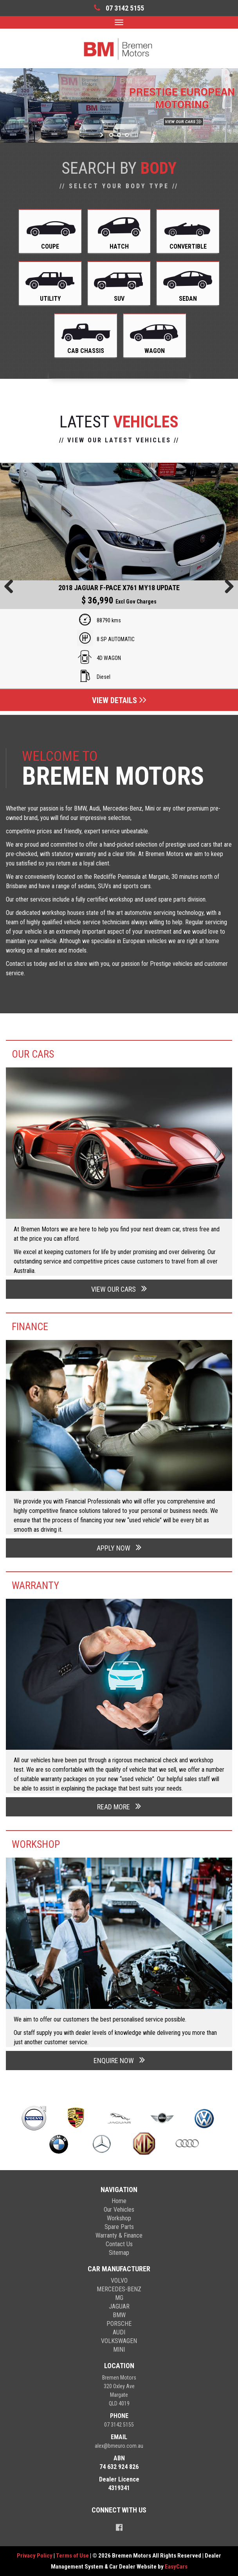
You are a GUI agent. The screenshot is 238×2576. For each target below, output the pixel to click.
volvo (119, 2280)
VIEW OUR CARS (119, 1288)
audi (119, 2332)
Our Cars (33, 1054)
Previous (12, 587)
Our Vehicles (119, 2209)
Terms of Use (73, 2555)
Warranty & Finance (119, 2235)
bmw (119, 2315)
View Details (119, 699)
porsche (119, 2323)
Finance (30, 1327)
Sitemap (119, 2252)
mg (119, 2297)
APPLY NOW (119, 1547)
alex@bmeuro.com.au (119, 2446)
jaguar (119, 2306)
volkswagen (119, 2341)
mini (119, 2349)
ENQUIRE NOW (119, 2060)
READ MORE (119, 1806)
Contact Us (119, 2244)
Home (119, 2201)
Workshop (36, 1844)
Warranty (35, 1585)
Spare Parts (119, 2227)
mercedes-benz (119, 2289)
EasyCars (176, 2566)
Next (226, 587)
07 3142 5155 (119, 2424)
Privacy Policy (35, 2555)
